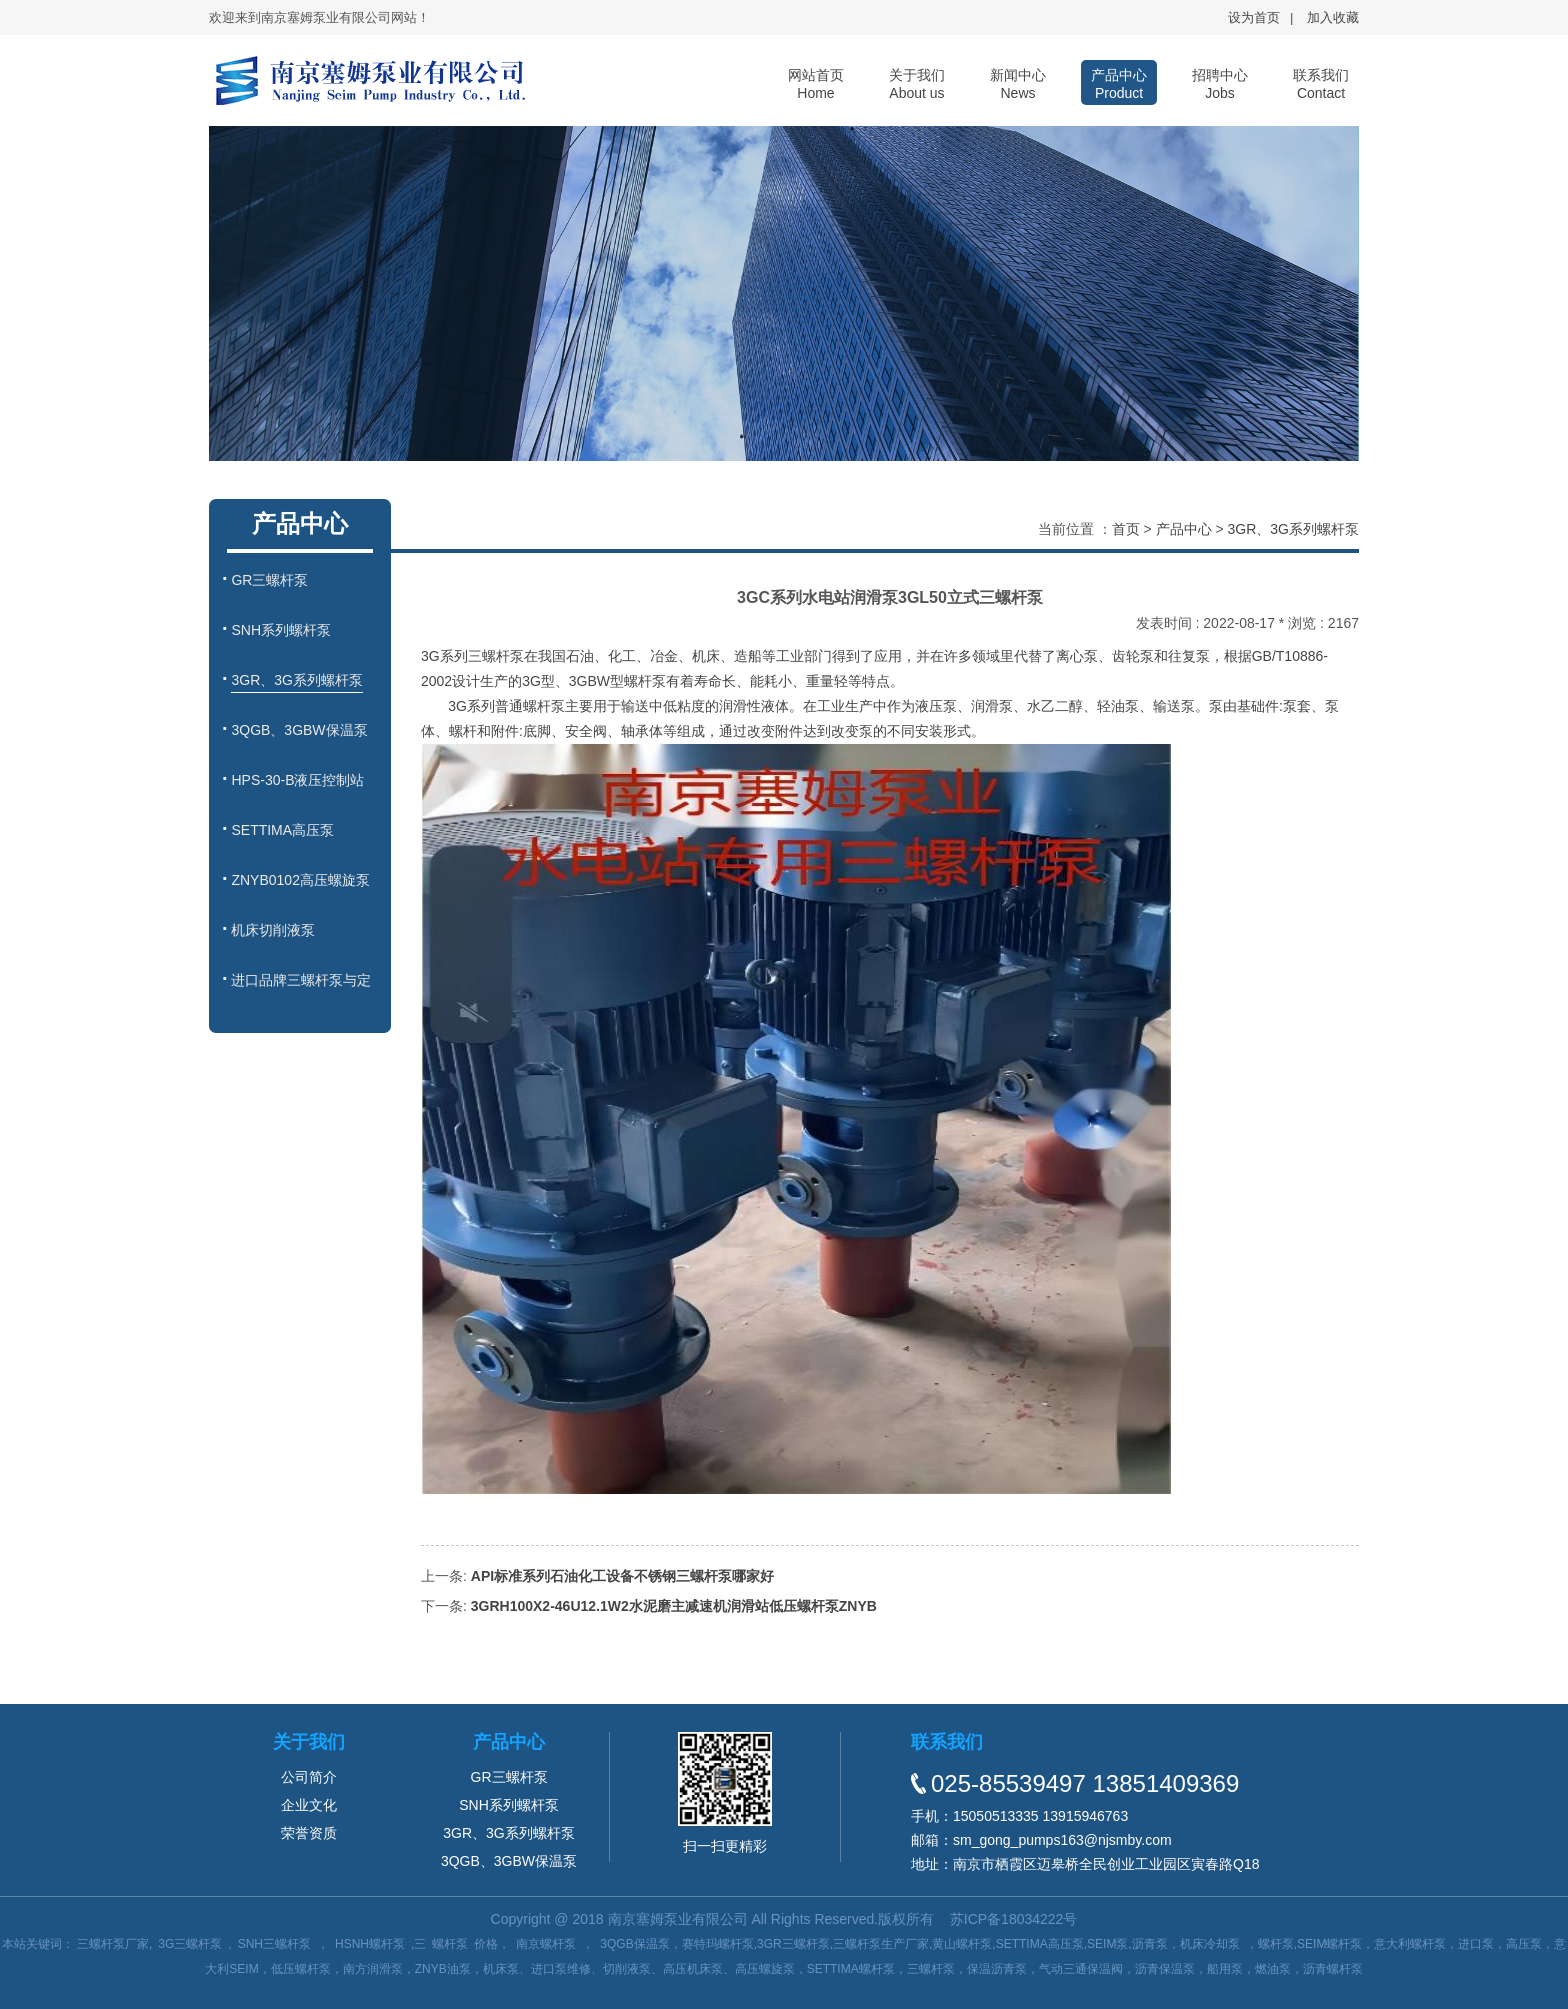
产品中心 (1119, 84)
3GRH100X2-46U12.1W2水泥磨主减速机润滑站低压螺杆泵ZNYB (674, 1606)
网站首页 (816, 84)
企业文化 (309, 1805)
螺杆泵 (450, 1944)
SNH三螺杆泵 (274, 1944)
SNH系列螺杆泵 (509, 1805)
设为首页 (1254, 17)
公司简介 (309, 1777)
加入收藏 (1333, 17)
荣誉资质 (309, 1833)
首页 (1126, 529)
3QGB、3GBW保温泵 (509, 1861)
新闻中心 (1018, 84)
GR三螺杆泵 (509, 1777)
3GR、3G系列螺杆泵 (1293, 529)
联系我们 (1321, 84)
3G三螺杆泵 (190, 1944)
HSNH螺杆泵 (370, 1944)
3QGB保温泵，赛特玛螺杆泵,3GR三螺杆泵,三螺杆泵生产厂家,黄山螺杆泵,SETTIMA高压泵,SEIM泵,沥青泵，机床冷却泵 (919, 1944)
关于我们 (917, 84)
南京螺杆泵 (546, 1944)
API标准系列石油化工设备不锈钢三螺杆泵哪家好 (622, 1576)
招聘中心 (1220, 84)
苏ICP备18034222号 (1014, 1919)
